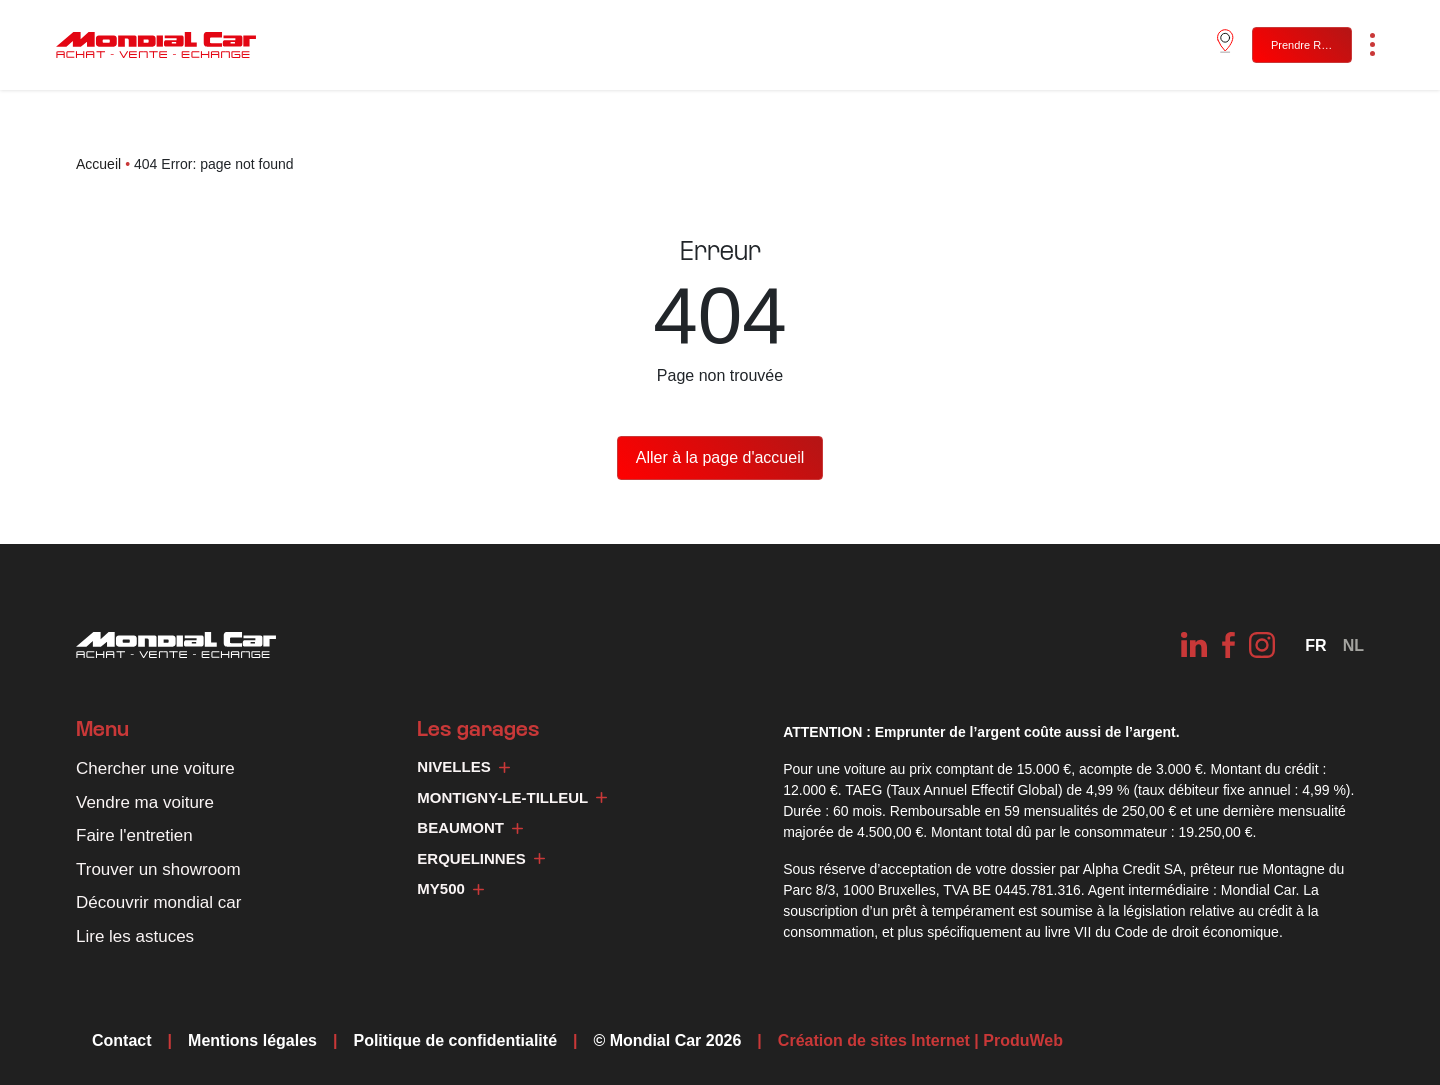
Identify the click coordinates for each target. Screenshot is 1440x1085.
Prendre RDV (1303, 45)
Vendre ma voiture (145, 802)
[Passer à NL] (1353, 645)
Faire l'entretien (134, 835)
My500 (450, 888)
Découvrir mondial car (158, 902)
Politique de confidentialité (455, 1040)
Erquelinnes (480, 858)
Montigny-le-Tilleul (512, 797)
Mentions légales (252, 1040)
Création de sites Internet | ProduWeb (920, 1041)
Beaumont (470, 827)
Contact (122, 1040)
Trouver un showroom (158, 869)
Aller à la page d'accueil (720, 457)
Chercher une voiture (155, 768)
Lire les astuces (135, 936)
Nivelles (463, 766)
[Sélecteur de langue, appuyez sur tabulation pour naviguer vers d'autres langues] (1315, 645)
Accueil (98, 164)
